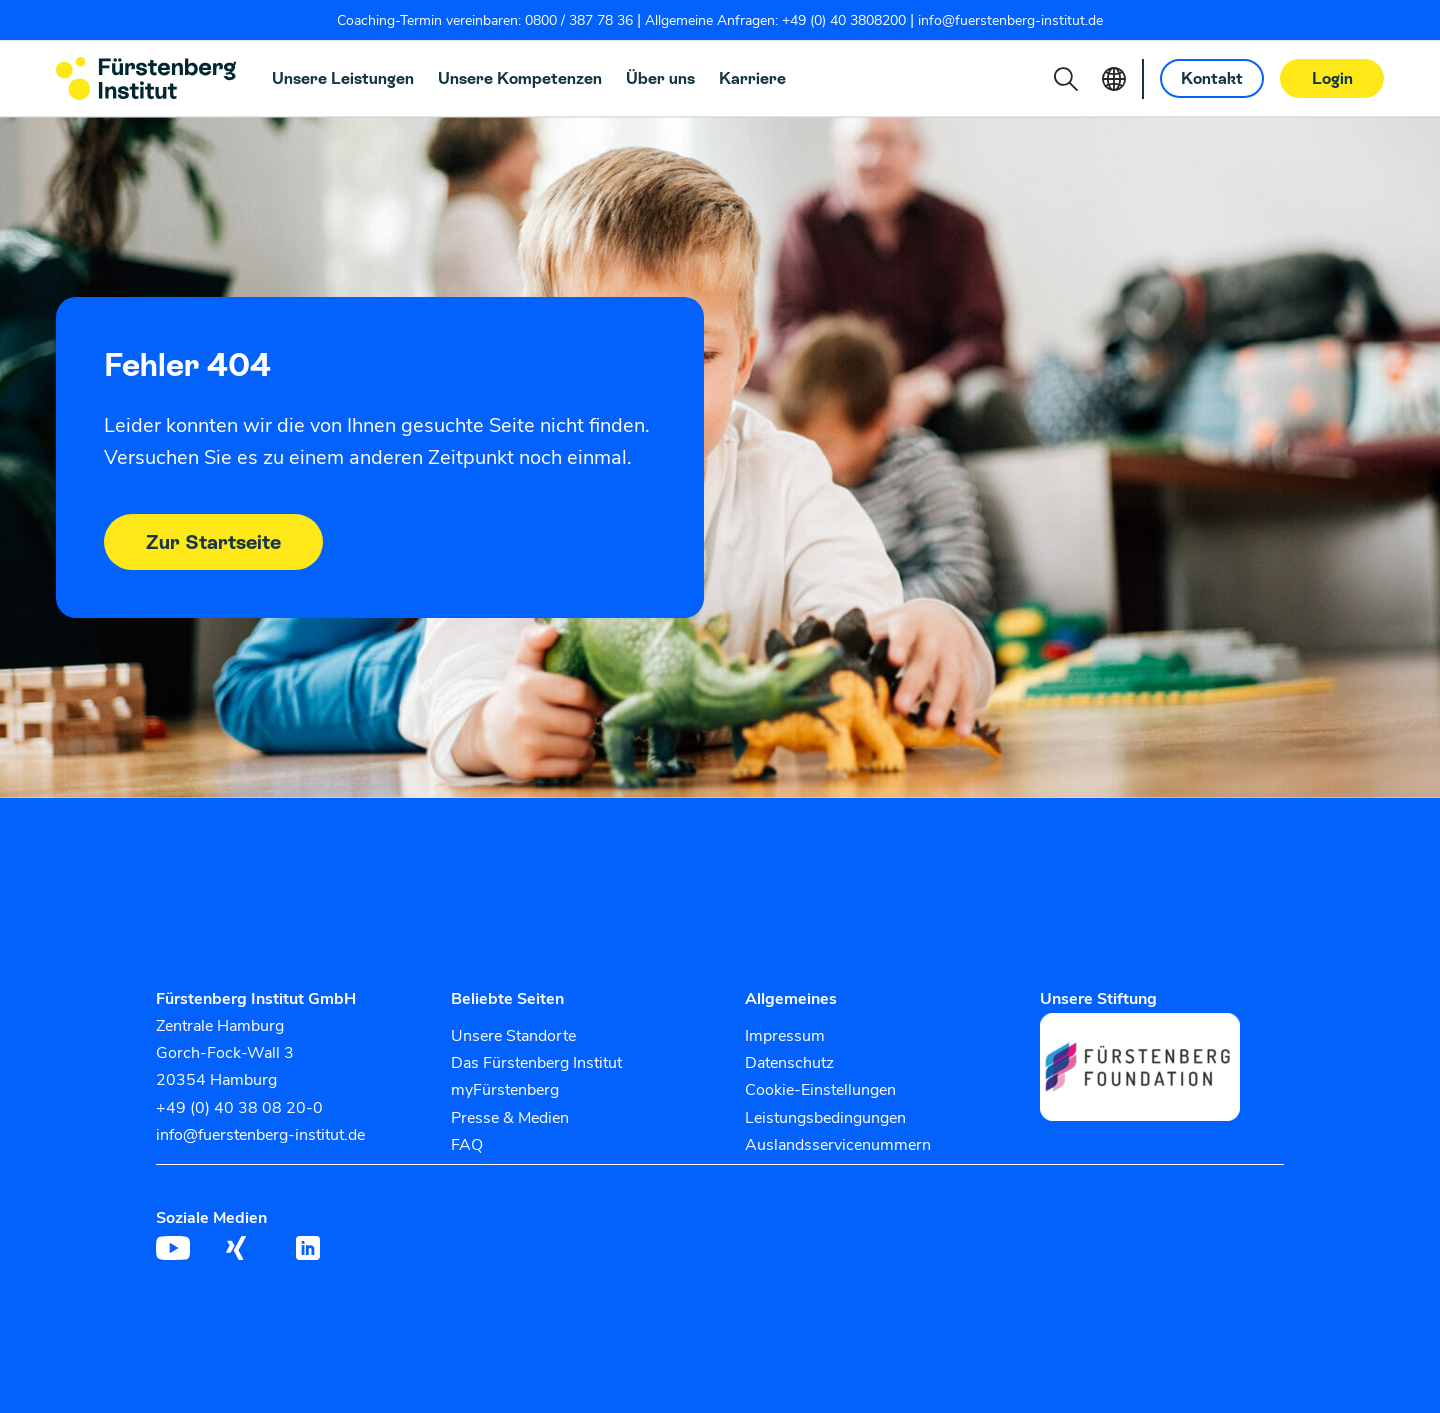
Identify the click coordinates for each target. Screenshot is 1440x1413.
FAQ (467, 1145)
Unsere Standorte (513, 1036)
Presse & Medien (510, 1118)
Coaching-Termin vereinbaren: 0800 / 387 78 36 (485, 20)
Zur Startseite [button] (213, 542)
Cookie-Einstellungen (820, 1090)
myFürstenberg (505, 1090)
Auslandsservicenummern (838, 1145)
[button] (1066, 79)
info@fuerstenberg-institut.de (1010, 20)
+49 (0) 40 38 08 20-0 (239, 1108)
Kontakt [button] (1212, 78)
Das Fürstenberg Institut (536, 1063)
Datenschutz (789, 1063)
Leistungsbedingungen (825, 1118)
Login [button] (1332, 78)
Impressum (785, 1036)
